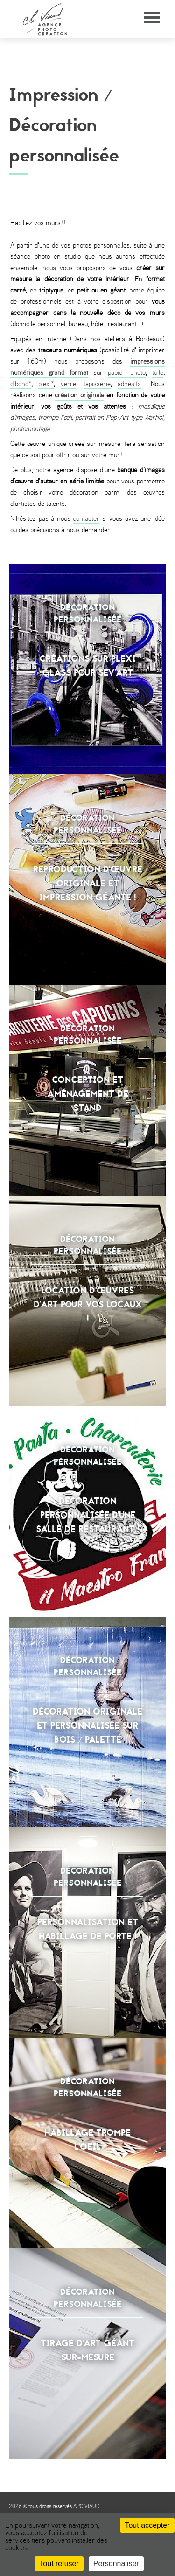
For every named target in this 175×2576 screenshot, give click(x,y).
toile (157, 372)
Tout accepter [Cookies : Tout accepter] (147, 2525)
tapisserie (97, 383)
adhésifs (129, 383)
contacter (86, 518)
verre (68, 383)
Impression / (60, 94)
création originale (79, 395)
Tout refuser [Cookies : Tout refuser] (58, 2564)
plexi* (46, 383)
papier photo (127, 372)
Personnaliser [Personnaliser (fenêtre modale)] (116, 2564)
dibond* (20, 383)
